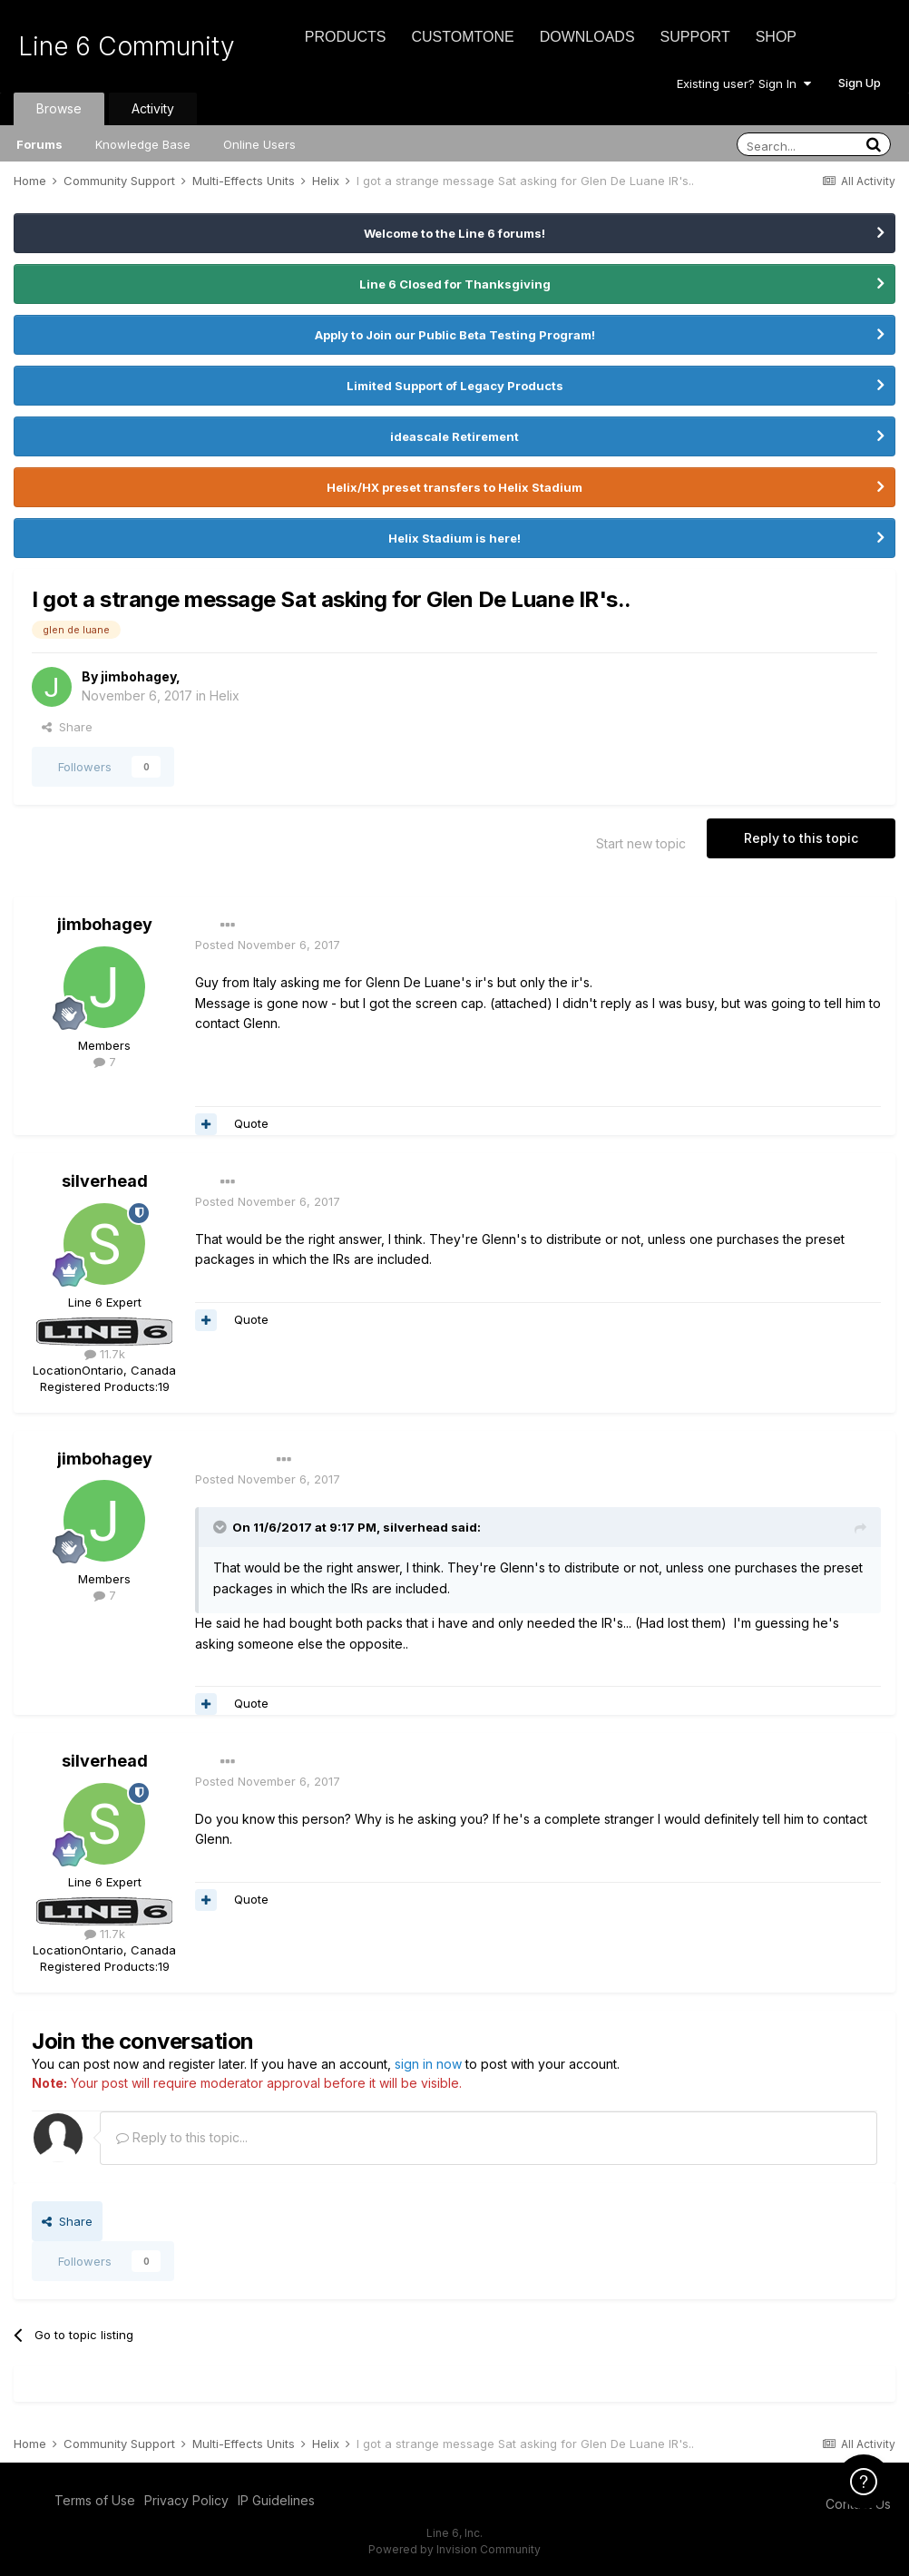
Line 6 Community (126, 46)
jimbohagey (138, 676)
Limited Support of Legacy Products (455, 385)
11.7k (104, 1354)
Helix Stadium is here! (454, 538)
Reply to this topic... (182, 2137)
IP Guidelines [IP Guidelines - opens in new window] (276, 2500)
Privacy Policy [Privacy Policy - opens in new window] (186, 2500)
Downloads (587, 36)
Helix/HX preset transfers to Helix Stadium (454, 487)
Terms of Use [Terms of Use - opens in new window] (94, 2500)
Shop (776, 36)
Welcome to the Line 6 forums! (454, 233)
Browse (59, 108)
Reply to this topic (801, 838)
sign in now (428, 2064)
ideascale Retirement (454, 436)
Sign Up (859, 82)
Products (345, 36)
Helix (224, 695)
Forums (39, 144)
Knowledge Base (143, 144)
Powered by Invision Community (454, 2549)
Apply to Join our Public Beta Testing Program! (455, 335)
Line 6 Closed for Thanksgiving (455, 284)
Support (695, 36)
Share (67, 727)
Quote (251, 1123)
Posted (267, 944)
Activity (153, 108)
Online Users (259, 144)
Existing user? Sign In (744, 83)
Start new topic (641, 843)
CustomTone (462, 36)
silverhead (105, 1180)
